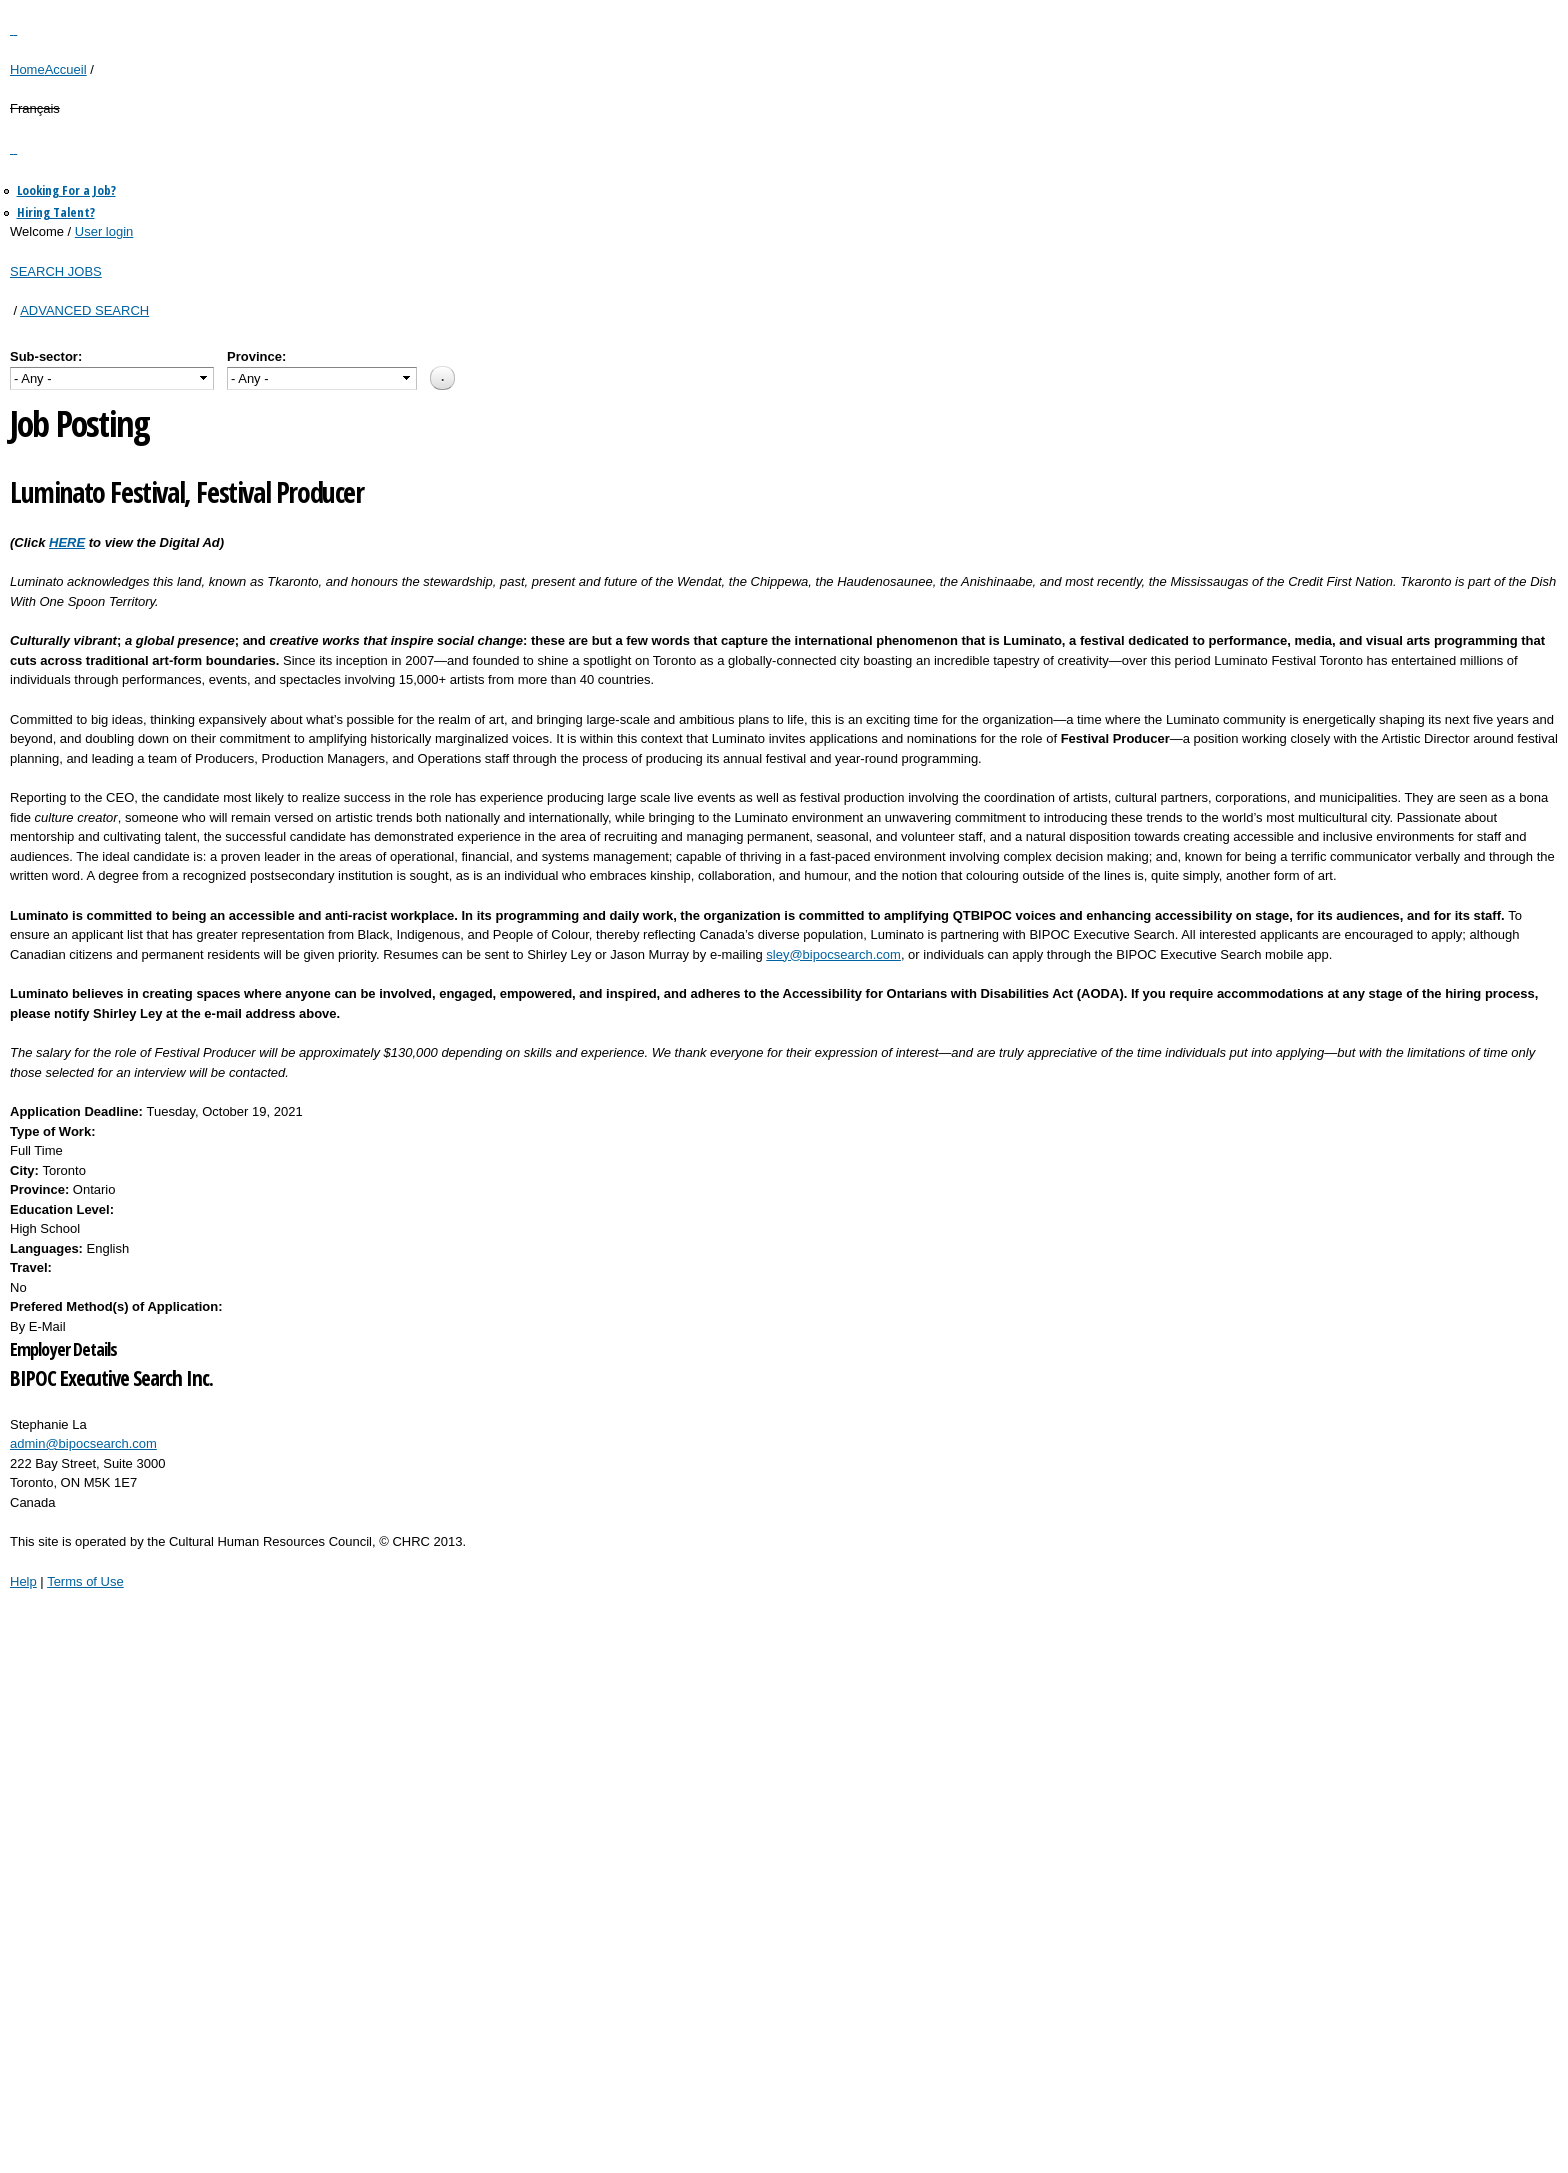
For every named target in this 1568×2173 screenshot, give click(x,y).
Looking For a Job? (66, 190)
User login (104, 231)
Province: (256, 356)
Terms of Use (85, 1581)
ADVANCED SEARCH (84, 310)
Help (23, 1581)
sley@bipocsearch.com (833, 954)
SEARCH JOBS (56, 271)
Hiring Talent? (56, 212)
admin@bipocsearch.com (83, 1443)
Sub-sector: (46, 356)
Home (27, 69)
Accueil (66, 69)
